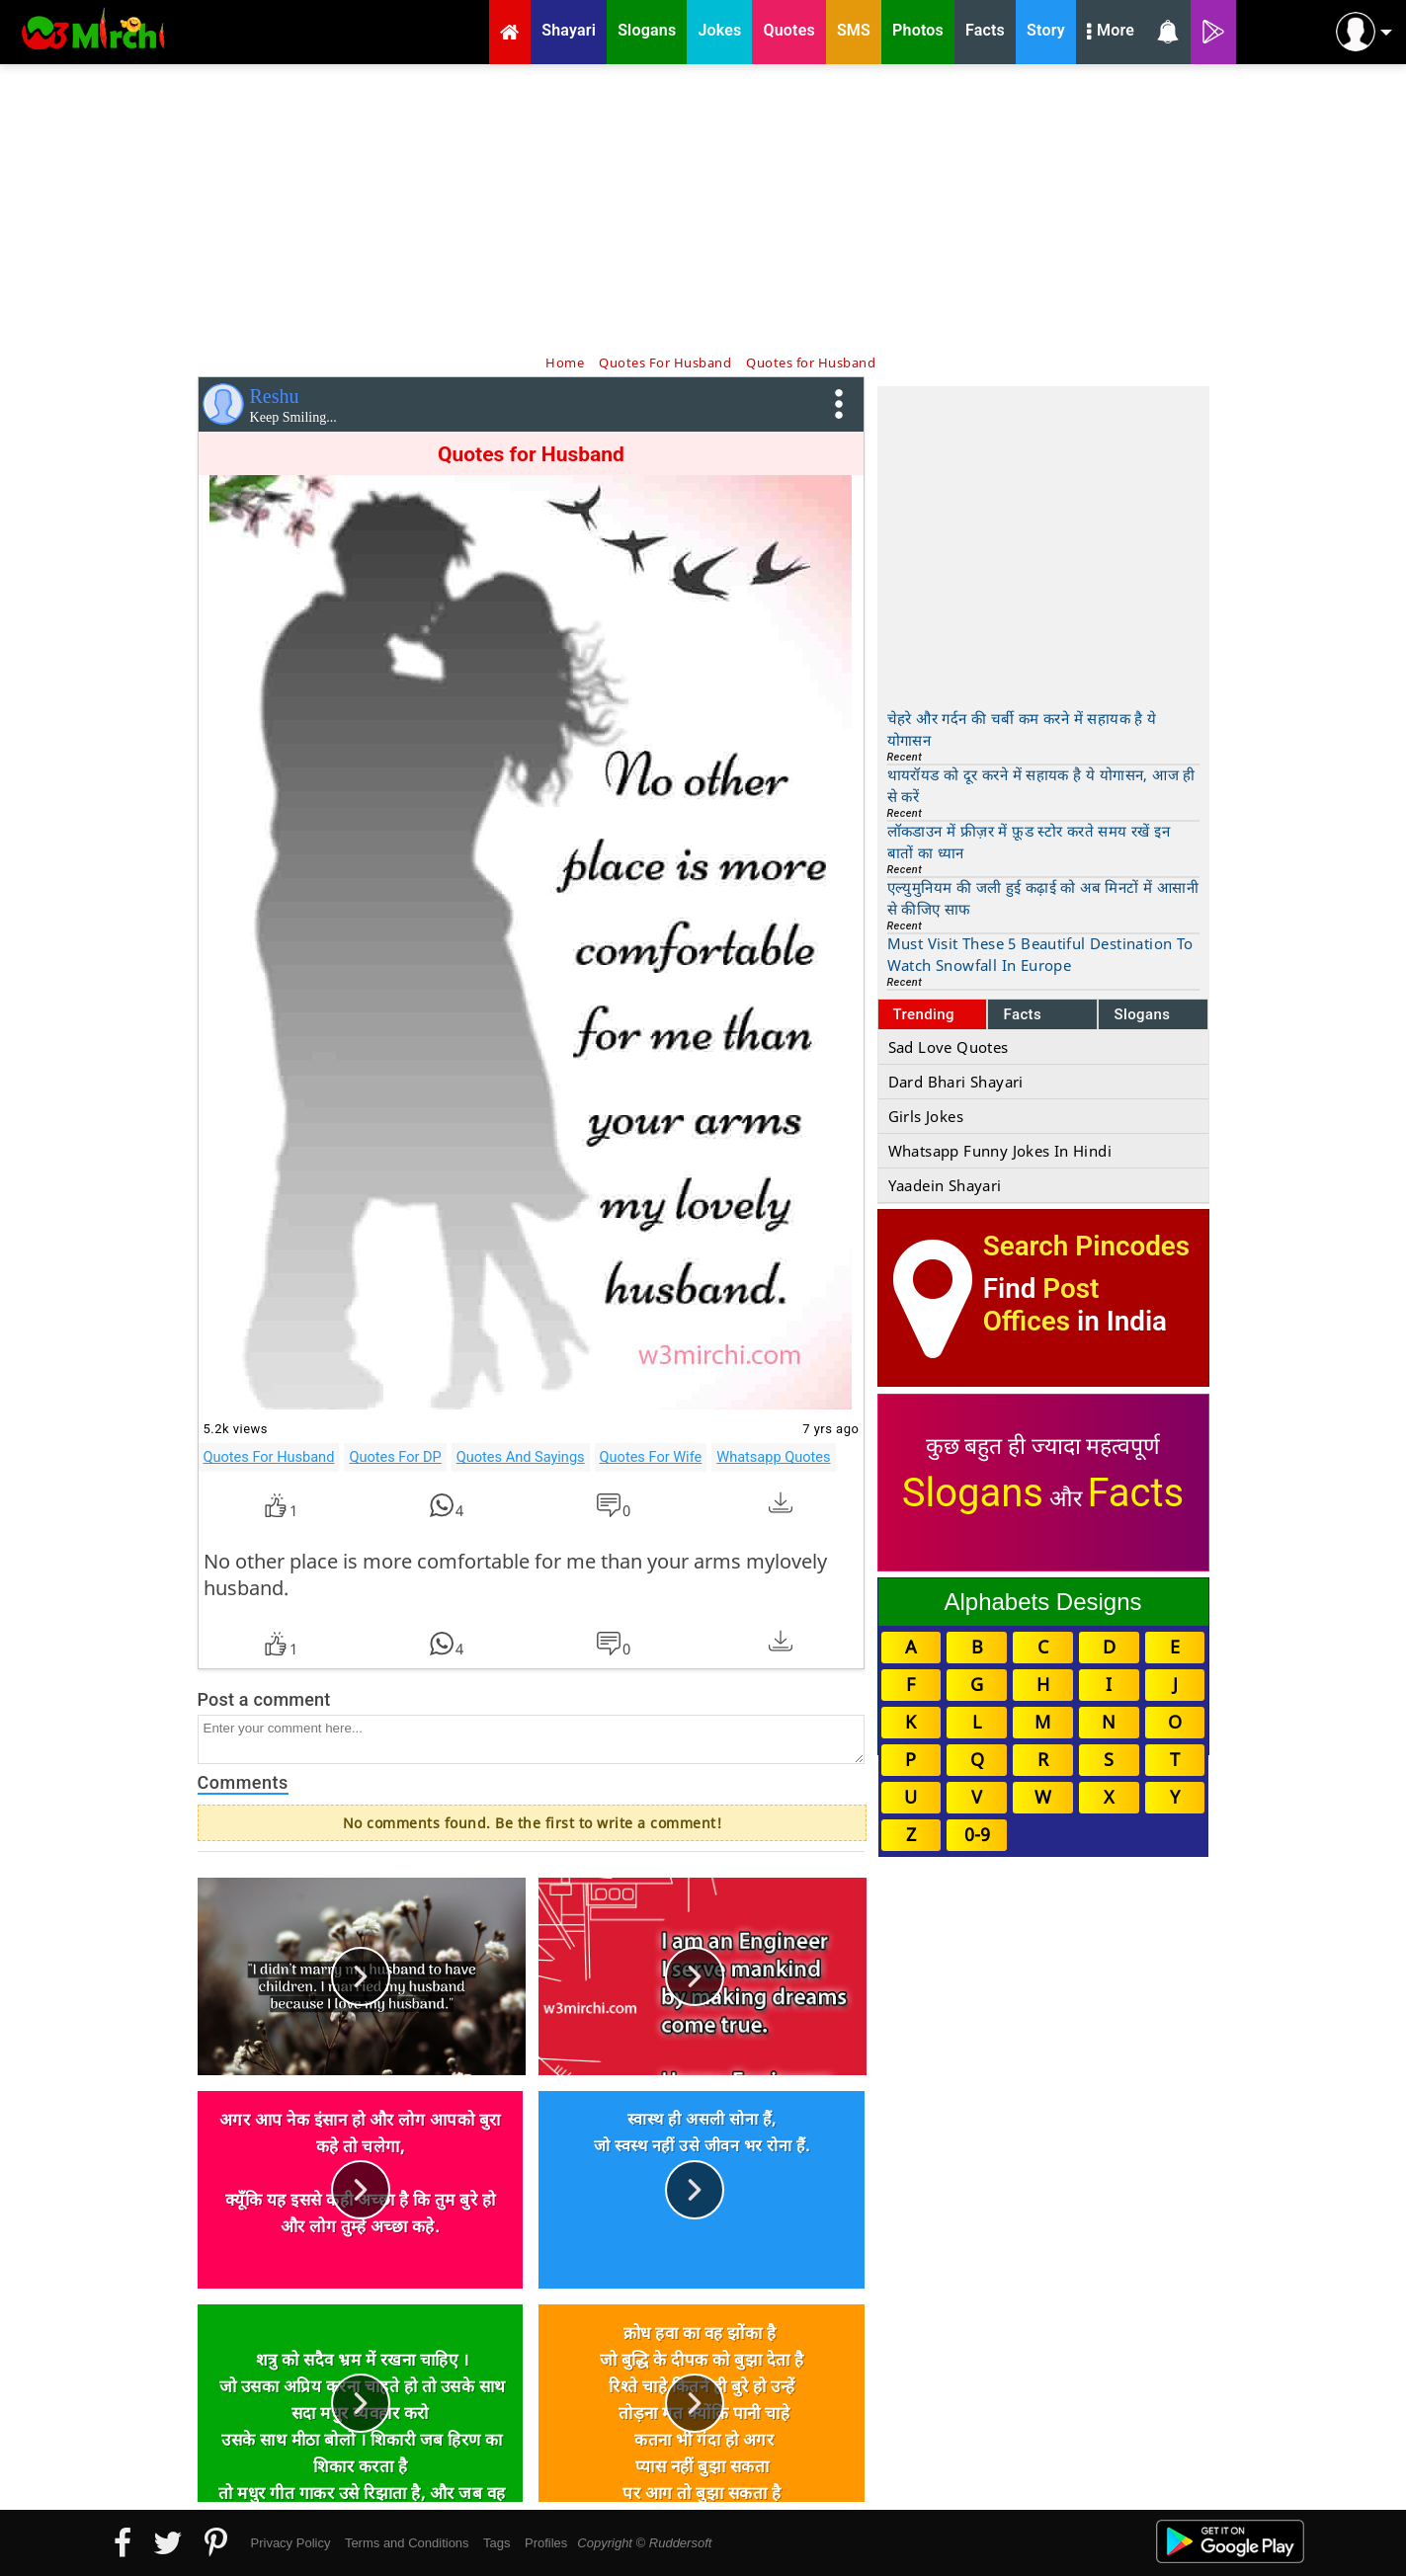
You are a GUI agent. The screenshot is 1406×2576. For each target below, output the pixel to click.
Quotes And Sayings (520, 1457)
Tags (496, 2543)
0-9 (977, 1834)
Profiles (546, 2543)
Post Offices (1041, 1304)
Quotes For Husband (269, 1457)
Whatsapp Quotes (773, 1457)
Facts (1022, 1014)
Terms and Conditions (407, 2543)
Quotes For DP (395, 1457)
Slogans (1142, 1014)
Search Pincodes (1086, 1246)
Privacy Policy (291, 2543)
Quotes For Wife (651, 1457)
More (1110, 32)
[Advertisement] (703, 207)
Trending (924, 1014)
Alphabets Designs (1042, 1601)
